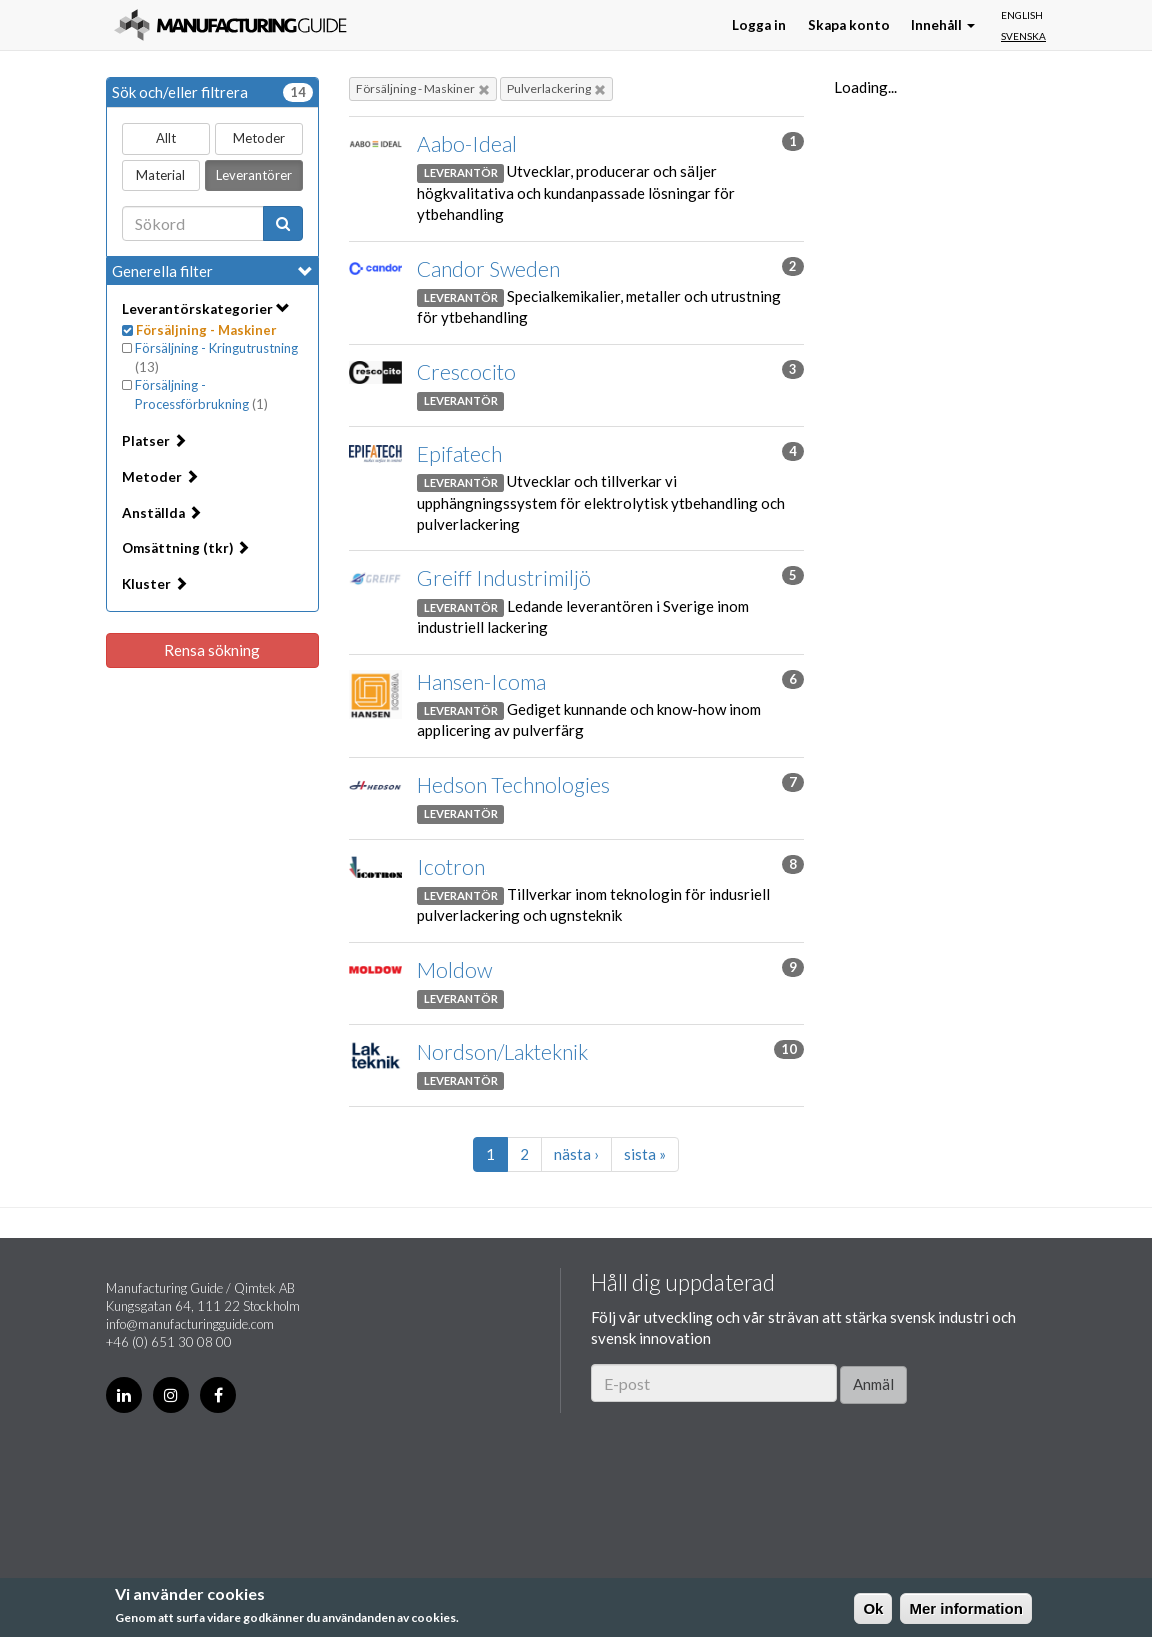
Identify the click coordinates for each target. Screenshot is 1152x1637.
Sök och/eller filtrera (212, 92)
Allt (166, 138)
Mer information (965, 1608)
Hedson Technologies (513, 784)
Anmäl (873, 1384)
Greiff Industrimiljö (504, 577)
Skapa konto (849, 25)
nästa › (576, 1154)
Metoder (259, 138)
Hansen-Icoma (481, 681)
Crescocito (466, 371)
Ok (873, 1608)
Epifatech (459, 453)
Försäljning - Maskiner (423, 88)
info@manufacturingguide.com (190, 1324)
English (1022, 15)
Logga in (759, 25)
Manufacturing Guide (230, 25)
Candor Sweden (488, 268)
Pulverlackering (556, 88)
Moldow (454, 969)
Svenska (1023, 36)
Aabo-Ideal (467, 143)
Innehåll (943, 25)
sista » (645, 1154)
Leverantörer (254, 175)
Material (160, 175)
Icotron (451, 866)
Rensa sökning (212, 650)
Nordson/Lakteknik (502, 1051)
